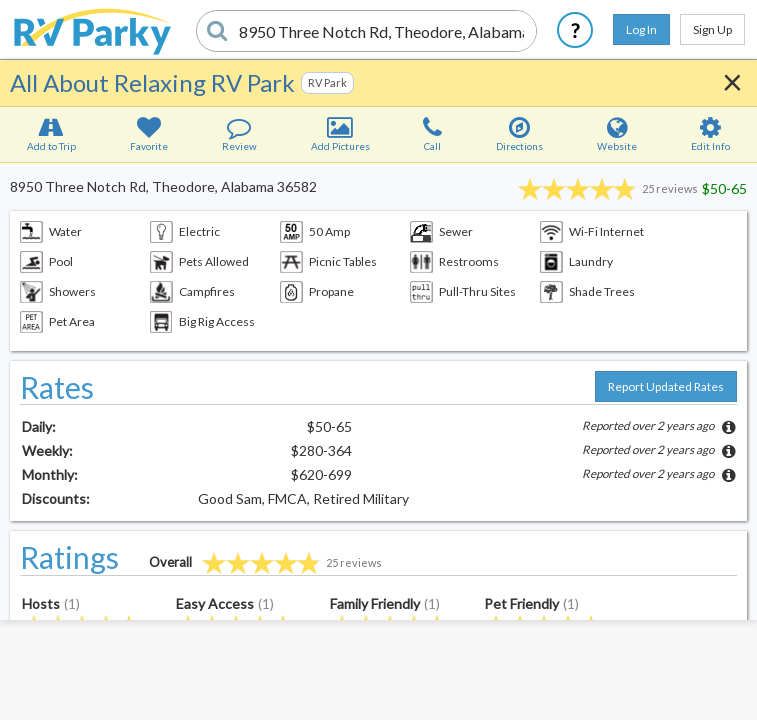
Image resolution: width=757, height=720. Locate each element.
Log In (641, 29)
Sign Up (712, 29)
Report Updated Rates (666, 386)
